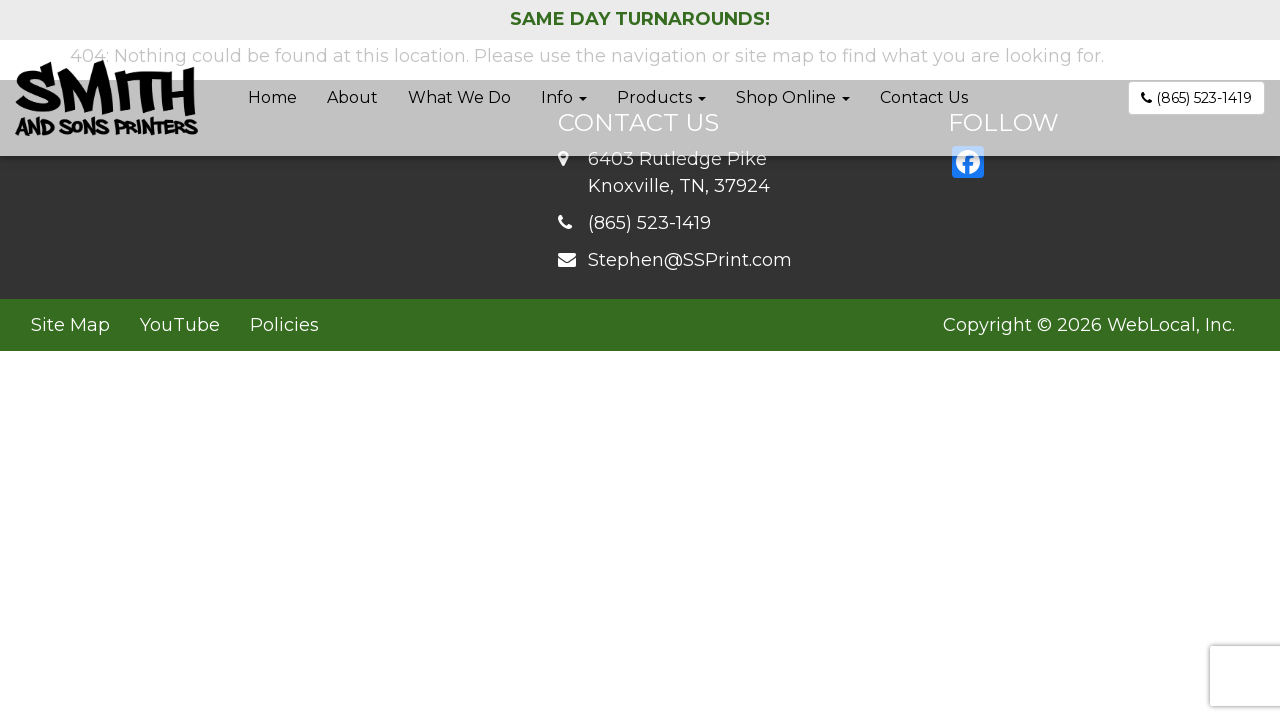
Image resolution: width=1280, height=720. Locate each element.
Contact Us (924, 97)
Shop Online (793, 97)
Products (661, 97)
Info (564, 97)
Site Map (70, 325)
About (352, 97)
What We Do (459, 97)
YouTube (180, 325)
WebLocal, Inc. (1171, 325)
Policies (284, 325)
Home (272, 97)
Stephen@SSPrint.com (690, 260)
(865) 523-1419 (1196, 98)
